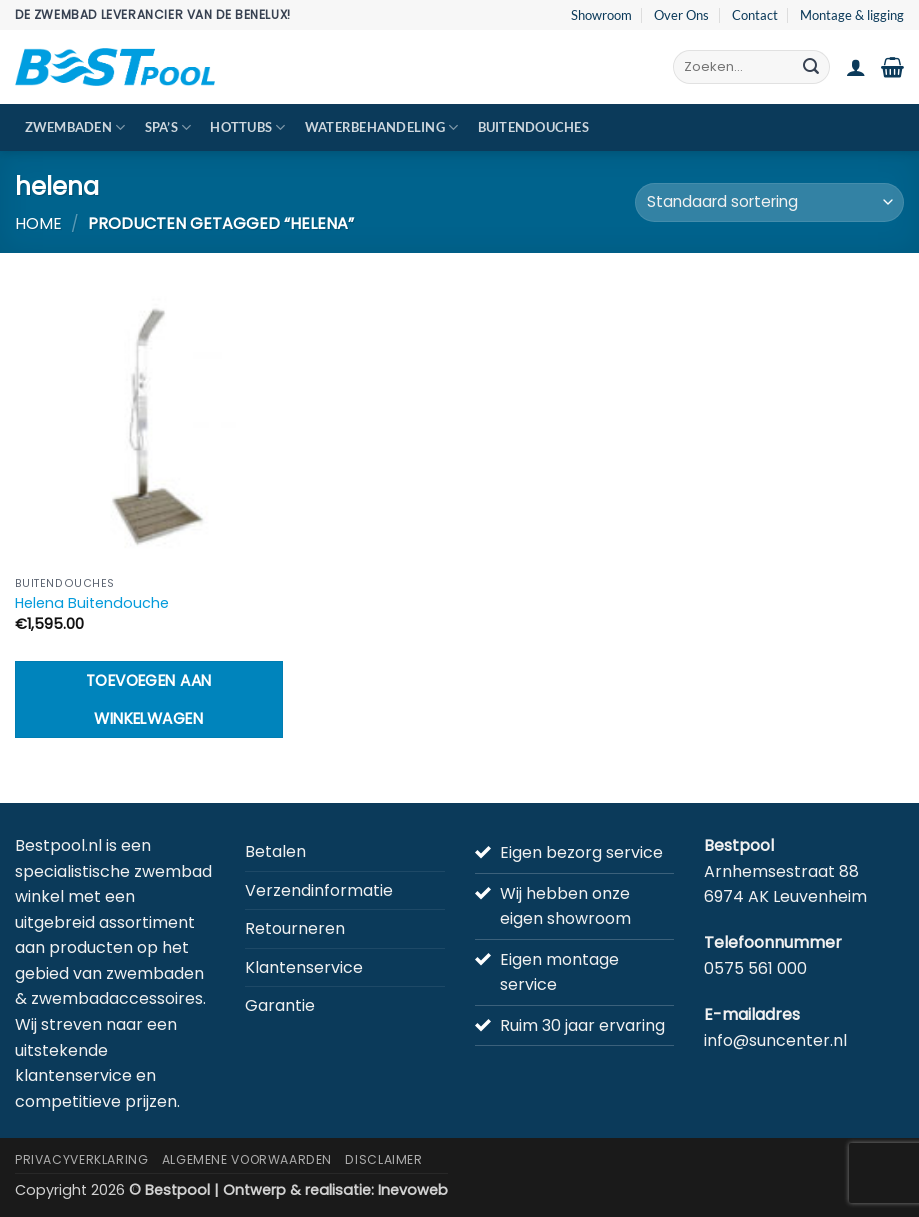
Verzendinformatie (319, 890)
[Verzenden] (811, 67)
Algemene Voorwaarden (247, 1159)
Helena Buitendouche (92, 603)
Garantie (280, 1005)
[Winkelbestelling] (769, 202)
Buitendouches (533, 127)
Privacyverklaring (81, 1159)
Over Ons (681, 15)
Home (38, 223)
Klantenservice (304, 967)
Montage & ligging (852, 15)
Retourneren (295, 928)
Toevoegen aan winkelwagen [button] (149, 699)
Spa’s (168, 127)
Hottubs (247, 127)
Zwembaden (75, 127)
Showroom (601, 15)
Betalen (275, 851)
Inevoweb (413, 1190)
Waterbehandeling (382, 127)
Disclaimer (383, 1159)
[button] (856, 67)
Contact (755, 15)
